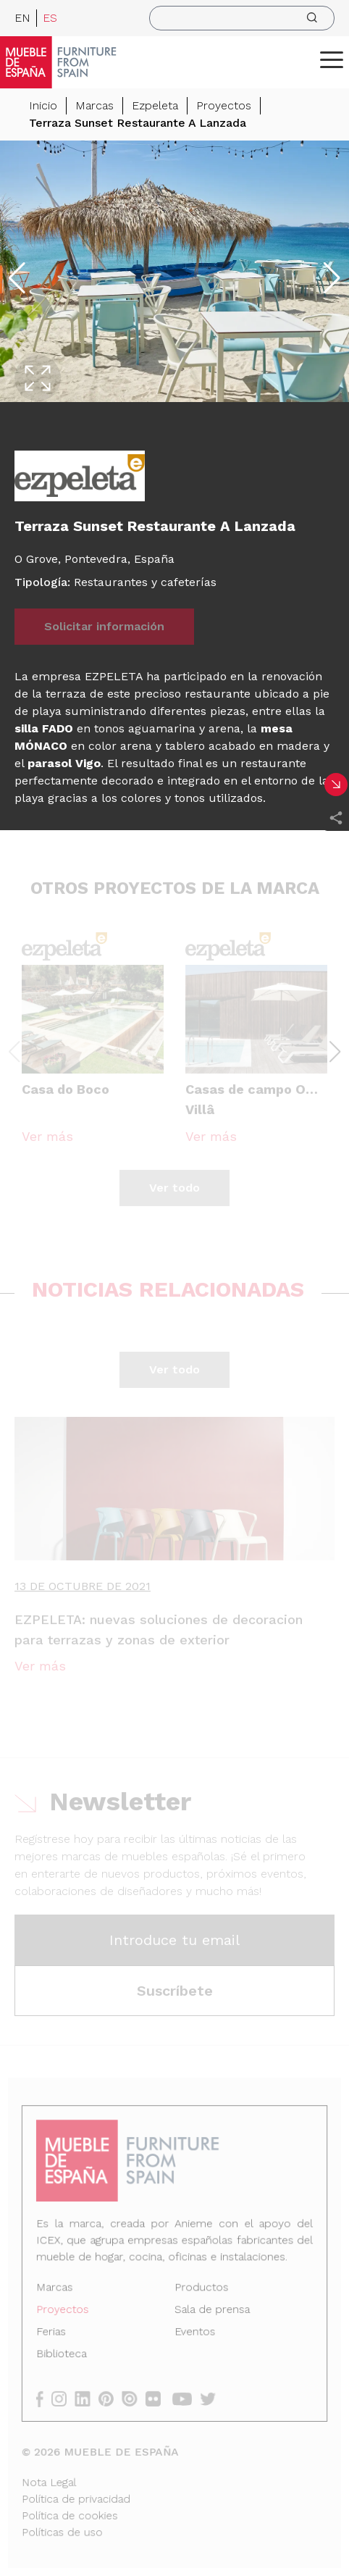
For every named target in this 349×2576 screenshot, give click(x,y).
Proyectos (223, 105)
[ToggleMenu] (331, 59)
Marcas (94, 105)
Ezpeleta (155, 105)
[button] (331, 59)
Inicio (43, 105)
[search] (242, 18)
